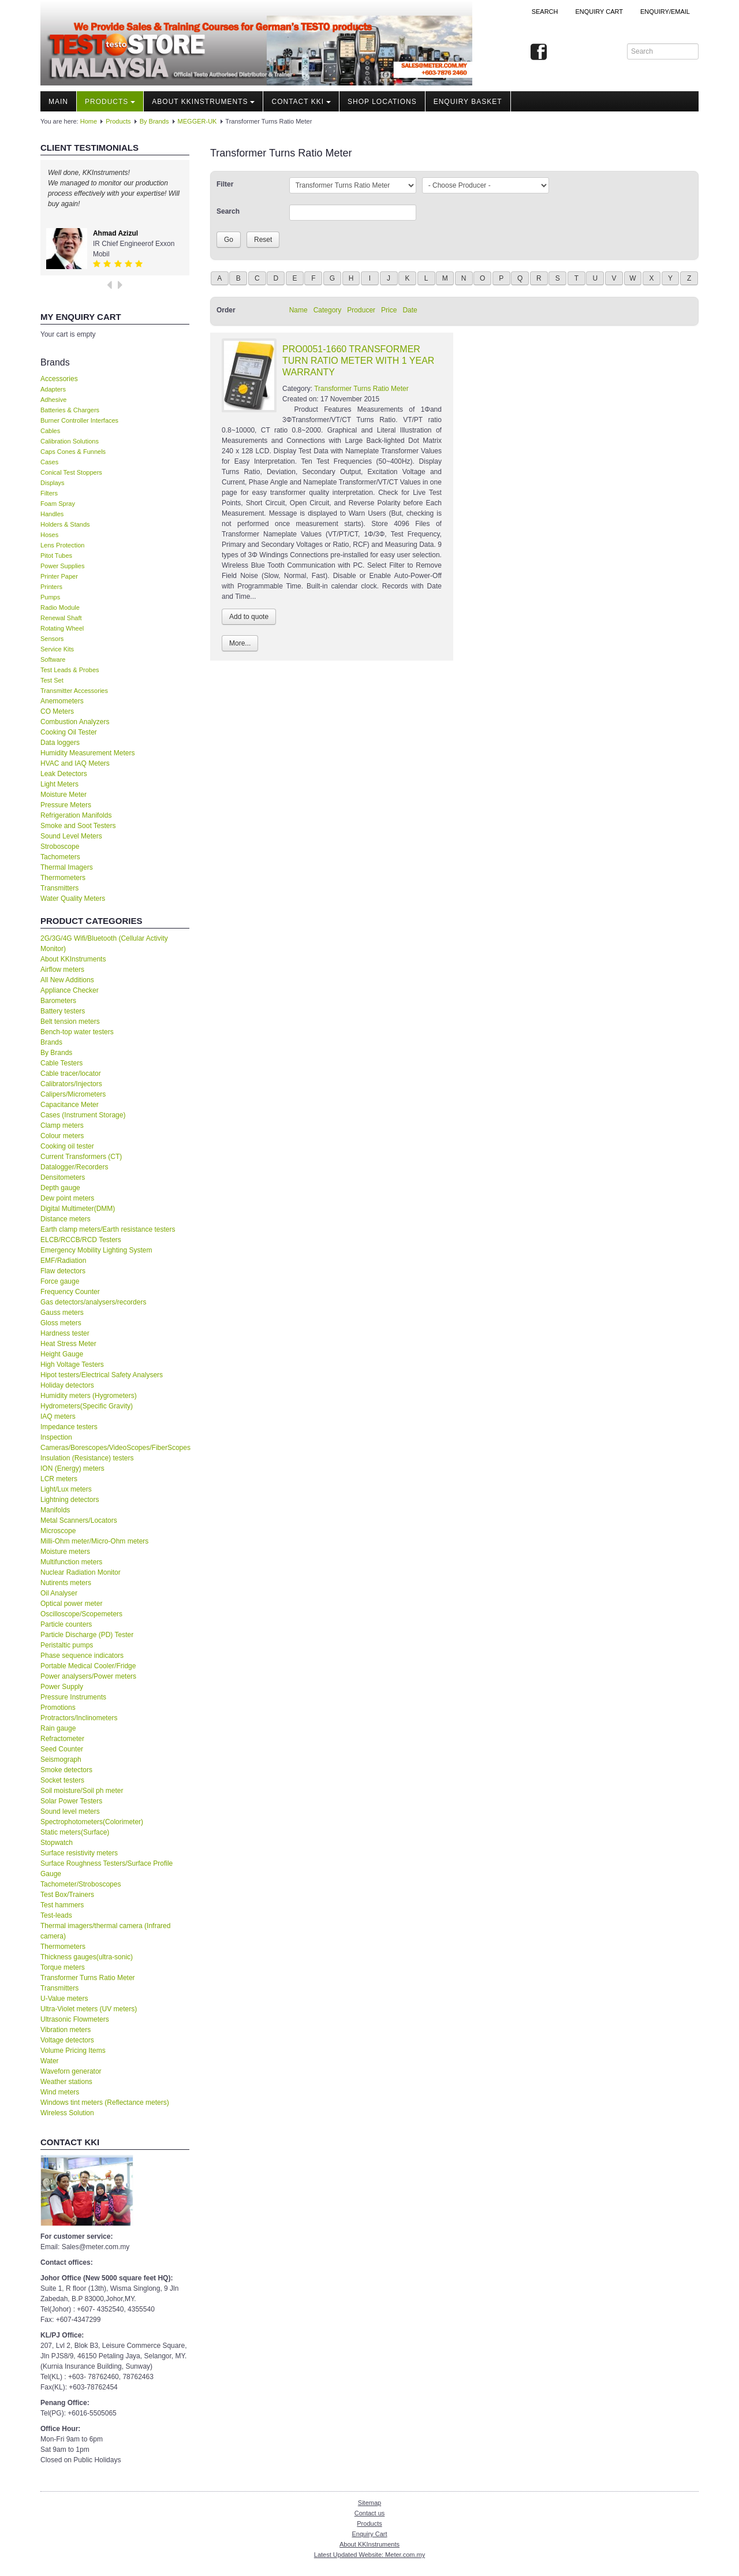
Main (58, 102)
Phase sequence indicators (82, 1656)
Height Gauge (61, 1354)
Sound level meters (70, 1811)
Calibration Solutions (69, 441)
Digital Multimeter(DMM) (77, 1209)
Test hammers (62, 1905)
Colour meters (62, 1136)
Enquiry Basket (468, 102)
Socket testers (62, 1780)
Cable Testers (61, 1063)
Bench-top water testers (77, 1032)
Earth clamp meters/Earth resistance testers (107, 1229)
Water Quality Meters (72, 898)
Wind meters (59, 2092)
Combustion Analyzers (74, 722)
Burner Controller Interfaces (79, 420)
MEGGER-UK (197, 121)
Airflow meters (62, 969)
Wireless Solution (67, 2113)
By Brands (154, 121)
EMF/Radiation (63, 1261)
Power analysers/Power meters (88, 1676)
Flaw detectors (62, 1271)
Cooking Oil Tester (68, 732)
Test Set (52, 680)
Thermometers (62, 878)
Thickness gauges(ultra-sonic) (86, 1957)
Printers (51, 586)
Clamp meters (62, 1125)
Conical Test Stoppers (71, 472)
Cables (50, 430)
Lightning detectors (69, 1500)
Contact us (369, 2513)
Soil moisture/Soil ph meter (81, 1791)
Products (110, 102)
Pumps (50, 597)
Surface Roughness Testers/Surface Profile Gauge (106, 1868)
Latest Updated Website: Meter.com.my (369, 2554)
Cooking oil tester (67, 1146)
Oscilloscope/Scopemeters (81, 1614)
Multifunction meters (71, 1562)
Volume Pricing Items (73, 2050)
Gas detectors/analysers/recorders (93, 1302)
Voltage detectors (67, 2040)
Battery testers (62, 1011)
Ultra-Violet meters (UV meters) (88, 2009)
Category (327, 310)
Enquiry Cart (369, 2533)
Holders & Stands (65, 524)
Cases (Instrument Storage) (82, 1115)
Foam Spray (57, 503)
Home (88, 121)
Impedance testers (69, 1427)
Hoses (49, 534)
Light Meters (59, 784)
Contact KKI (301, 102)
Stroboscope (59, 846)
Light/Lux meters (66, 1489)
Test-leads (56, 1915)
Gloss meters (60, 1323)
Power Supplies (62, 565)
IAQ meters (58, 1416)
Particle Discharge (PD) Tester (86, 1635)
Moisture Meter (63, 795)
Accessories (59, 379)
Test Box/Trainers (67, 1895)
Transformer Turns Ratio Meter (87, 1978)
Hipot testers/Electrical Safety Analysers (101, 1375)
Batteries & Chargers (69, 410)
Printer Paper (59, 576)
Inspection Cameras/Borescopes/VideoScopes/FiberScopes (114, 1442)
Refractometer (62, 1739)
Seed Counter (61, 1749)
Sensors (52, 638)
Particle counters (66, 1624)
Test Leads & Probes (69, 669)
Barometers (58, 1001)
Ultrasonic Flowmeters (74, 2019)
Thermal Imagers (66, 867)
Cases (49, 461)
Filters (49, 493)
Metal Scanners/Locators (78, 1520)
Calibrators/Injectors (71, 1084)
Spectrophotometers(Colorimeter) (91, 1822)
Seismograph (60, 1759)
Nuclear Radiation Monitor (80, 1572)
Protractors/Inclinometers (78, 1718)
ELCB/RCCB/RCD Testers (80, 1240)
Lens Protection (62, 545)
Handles (52, 513)
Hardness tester (64, 1333)
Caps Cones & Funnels (73, 451)
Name (298, 310)
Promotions (58, 1707)
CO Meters (57, 711)
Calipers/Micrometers (73, 1094)
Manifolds (55, 1510)
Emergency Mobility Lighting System (96, 1250)
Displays (52, 482)
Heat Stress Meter (68, 1344)
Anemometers (62, 701)
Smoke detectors (66, 1770)
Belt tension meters (70, 1021)
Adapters (53, 389)
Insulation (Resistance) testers (86, 1458)
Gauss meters (62, 1312)
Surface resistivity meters (79, 1853)
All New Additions (67, 980)
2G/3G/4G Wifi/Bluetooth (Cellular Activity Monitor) (104, 943)
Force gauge (59, 1281)
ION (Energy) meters (72, 1468)
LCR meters (58, 1479)
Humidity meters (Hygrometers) (88, 1396)
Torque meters (62, 1967)
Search (545, 11)
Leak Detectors (63, 774)
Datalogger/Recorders (74, 1167)
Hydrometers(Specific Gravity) (86, 1406)
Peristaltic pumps (66, 1645)
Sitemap (369, 2502)
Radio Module (60, 607)
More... (240, 643)
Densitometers (62, 1177)
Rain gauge (58, 1728)
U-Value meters (64, 1999)
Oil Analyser (58, 1593)
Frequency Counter (70, 1292)
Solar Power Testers (71, 1801)
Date (409, 310)
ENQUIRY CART (599, 11)
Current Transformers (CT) (81, 1157)
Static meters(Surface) (74, 1832)
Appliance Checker (69, 990)
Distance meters (65, 1219)
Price (389, 310)
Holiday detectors (67, 1385)
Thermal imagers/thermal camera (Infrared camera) (105, 1931)
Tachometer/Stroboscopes (80, 1884)
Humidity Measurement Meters (87, 753)
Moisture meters (65, 1552)
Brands (51, 1042)
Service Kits (57, 649)
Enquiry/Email (665, 11)
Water (49, 2061)
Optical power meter (71, 1604)
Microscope (58, 1531)
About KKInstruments (203, 102)
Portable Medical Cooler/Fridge (88, 1666)
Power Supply (61, 1687)
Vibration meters (65, 2030)
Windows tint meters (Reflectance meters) (104, 2102)
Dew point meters (67, 1198)
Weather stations (66, 2082)
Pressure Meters (65, 805)
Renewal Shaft (61, 617)
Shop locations (382, 102)
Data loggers (60, 743)
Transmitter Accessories (74, 690)
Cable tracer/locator (70, 1073)
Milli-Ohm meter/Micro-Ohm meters (94, 1541)
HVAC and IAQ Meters (75, 763)
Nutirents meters (65, 1583)
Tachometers (60, 857)
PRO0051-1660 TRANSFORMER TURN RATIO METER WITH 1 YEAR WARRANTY (358, 360)
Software (52, 659)
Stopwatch (56, 1843)
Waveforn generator (71, 2071)
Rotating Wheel (62, 628)
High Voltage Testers (72, 1364)
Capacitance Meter (69, 1105)
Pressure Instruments (73, 1697)
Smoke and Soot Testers (78, 826)
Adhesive (53, 399)
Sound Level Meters (71, 836)
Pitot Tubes (56, 555)
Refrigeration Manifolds (75, 815)
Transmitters (59, 888)
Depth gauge (60, 1188)
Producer (361, 310)
